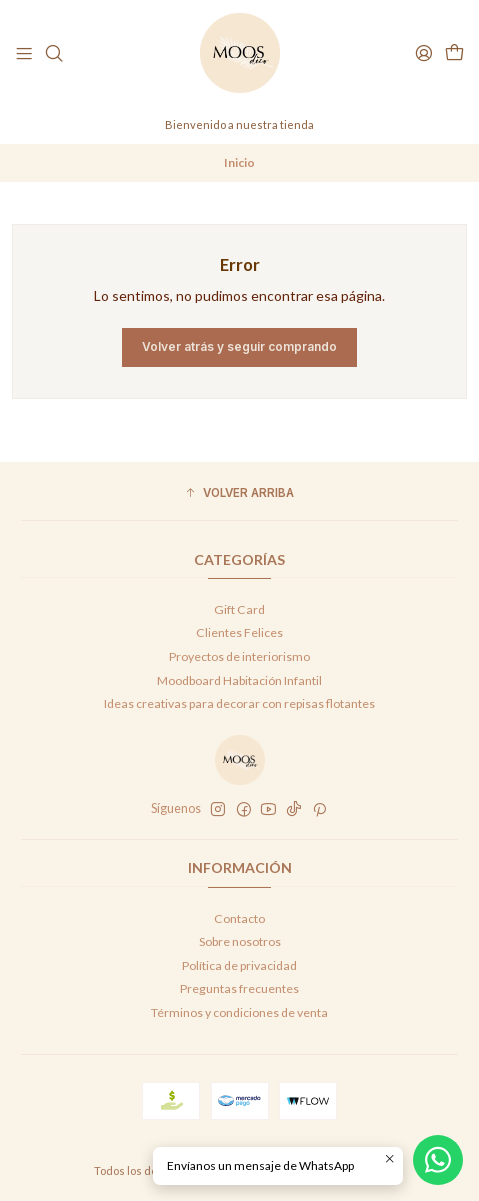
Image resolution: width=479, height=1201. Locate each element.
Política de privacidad (239, 965)
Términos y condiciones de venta (239, 1012)
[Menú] (24, 53)
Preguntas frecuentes (239, 988)
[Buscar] (54, 53)
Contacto (239, 918)
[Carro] (454, 53)
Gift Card (239, 609)
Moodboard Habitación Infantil (239, 680)
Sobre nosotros (240, 941)
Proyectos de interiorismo (239, 656)
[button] (239, 493)
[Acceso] (423, 53)
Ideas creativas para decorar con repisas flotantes (239, 703)
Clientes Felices (239, 632)
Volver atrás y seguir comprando (239, 346)
